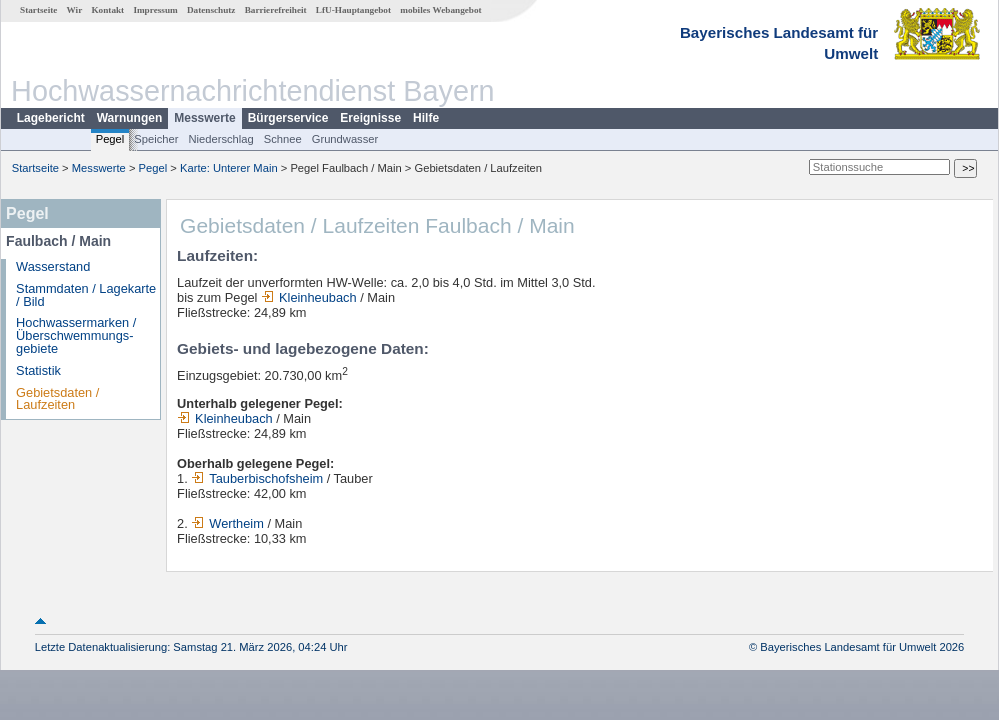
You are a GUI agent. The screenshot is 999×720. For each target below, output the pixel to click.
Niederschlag (220, 139)
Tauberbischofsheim (257, 478)
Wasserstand (53, 266)
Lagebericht (51, 118)
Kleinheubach (309, 297)
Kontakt (107, 10)
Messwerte (204, 118)
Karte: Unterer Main (229, 168)
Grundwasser (345, 139)
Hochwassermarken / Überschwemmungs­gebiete (76, 335)
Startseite (38, 10)
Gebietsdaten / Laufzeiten (57, 399)
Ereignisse (370, 118)
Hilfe (426, 118)
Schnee (283, 139)
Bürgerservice (288, 118)
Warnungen (130, 118)
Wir (75, 10)
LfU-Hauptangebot (353, 10)
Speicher (156, 139)
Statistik (38, 370)
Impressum (155, 10)
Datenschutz (211, 10)
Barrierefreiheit (276, 10)
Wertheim (227, 523)
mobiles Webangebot (440, 10)
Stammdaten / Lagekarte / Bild (86, 295)
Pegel (110, 139)
